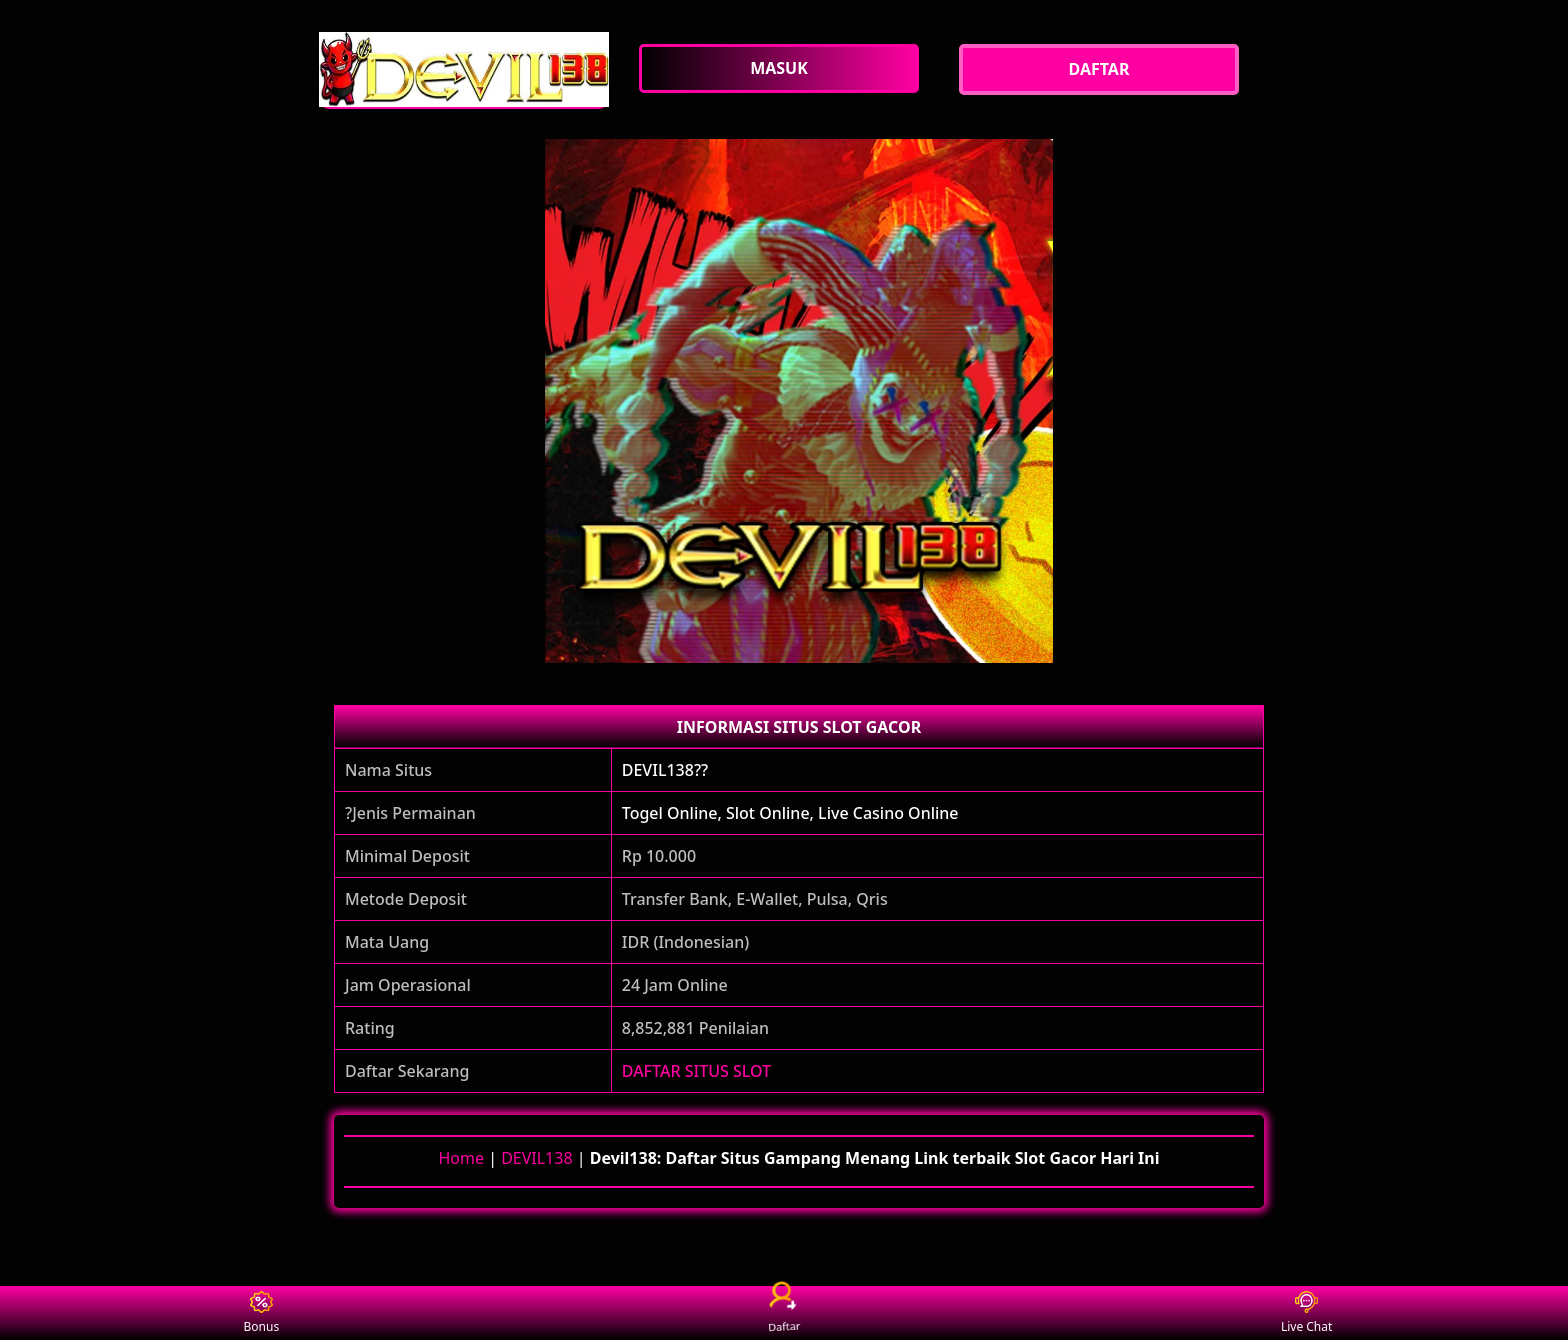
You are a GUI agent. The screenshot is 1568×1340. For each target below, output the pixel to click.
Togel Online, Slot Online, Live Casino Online (790, 813)
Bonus (262, 1313)
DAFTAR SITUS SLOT (696, 1071)
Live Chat (1306, 1313)
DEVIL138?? (665, 770)
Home (461, 1158)
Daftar (784, 1312)
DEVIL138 (536, 1158)
